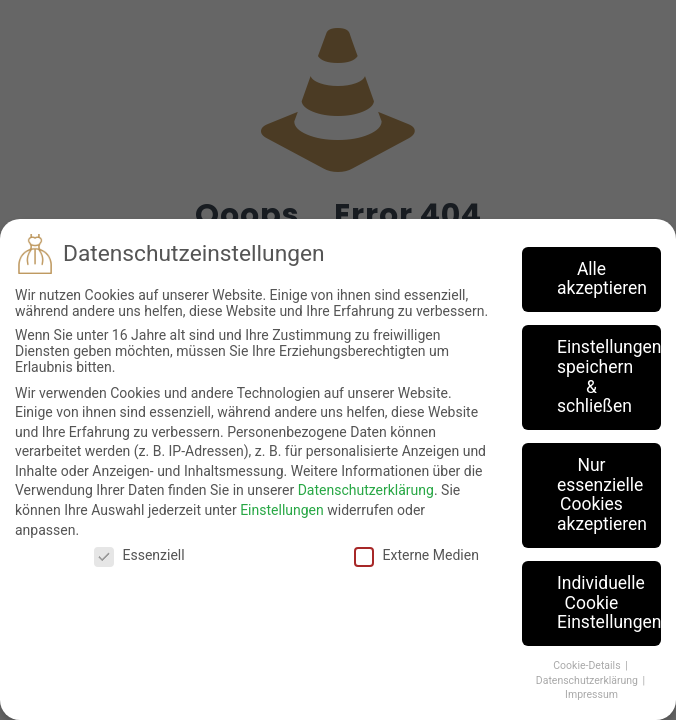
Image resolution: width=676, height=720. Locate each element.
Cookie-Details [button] (588, 665)
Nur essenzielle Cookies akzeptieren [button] (602, 494)
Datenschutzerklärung (366, 490)
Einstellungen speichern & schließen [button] (609, 376)
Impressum (591, 694)
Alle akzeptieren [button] (602, 279)
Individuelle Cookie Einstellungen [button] (609, 602)
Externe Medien (416, 555)
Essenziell (139, 555)
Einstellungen (282, 510)
